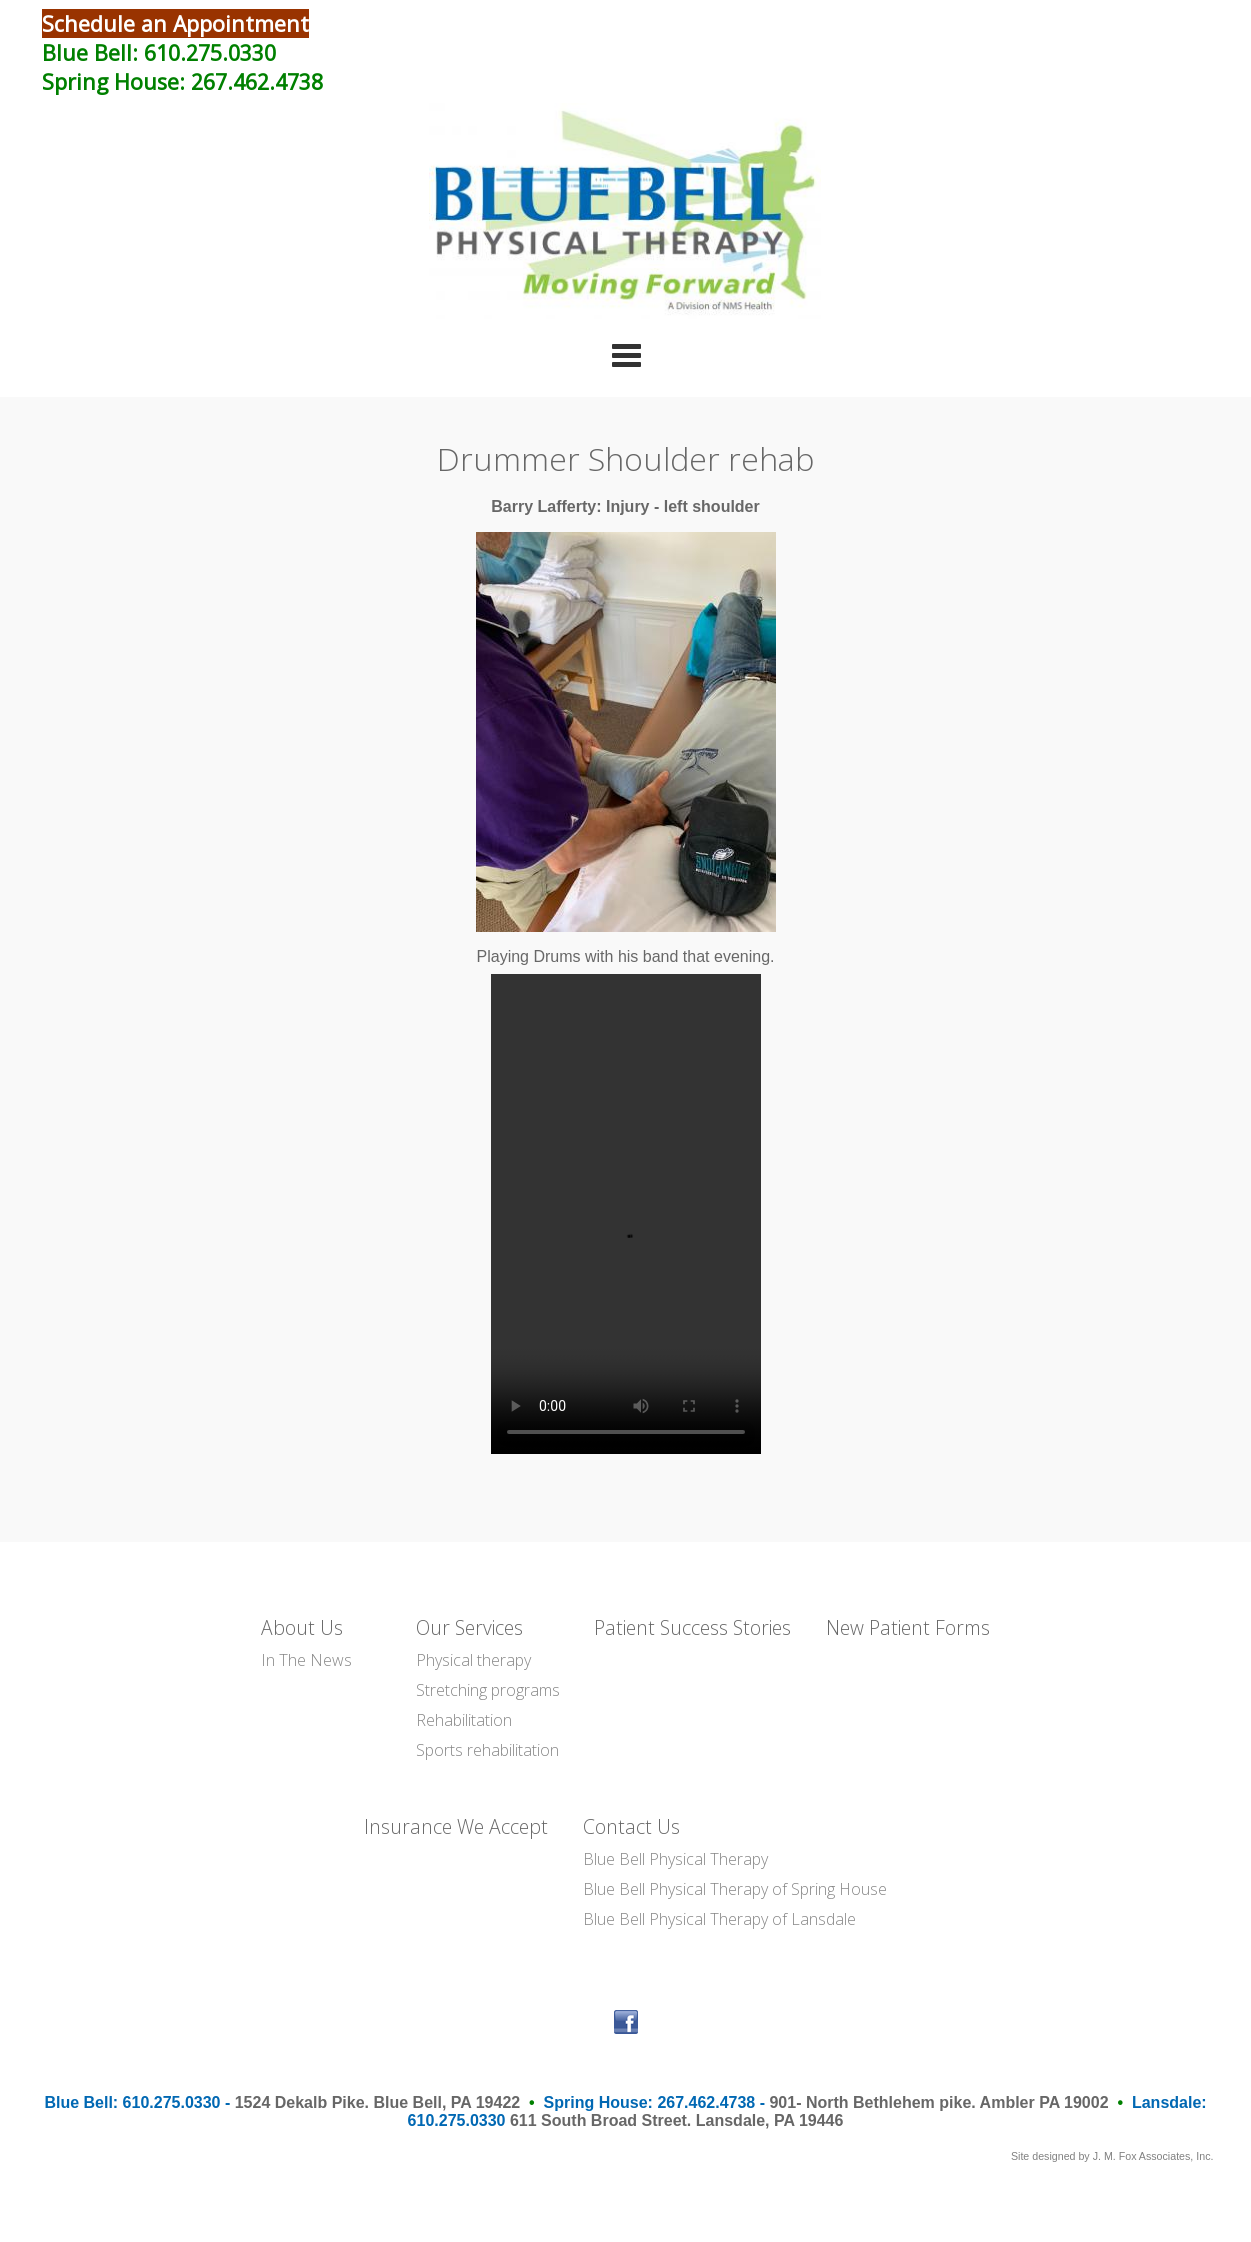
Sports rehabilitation (487, 1750)
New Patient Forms (908, 1627)
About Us (302, 1627)
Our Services (469, 1627)
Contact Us (631, 1826)
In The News (306, 1660)
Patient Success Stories (692, 1627)
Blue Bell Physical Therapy (675, 1859)
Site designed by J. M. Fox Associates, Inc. (1112, 2156)
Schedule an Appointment (175, 23)
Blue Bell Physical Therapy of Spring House (735, 1889)
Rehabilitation (464, 1720)
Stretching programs (488, 1690)
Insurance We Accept (456, 1826)
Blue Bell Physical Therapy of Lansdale (719, 1919)
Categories (626, 355)
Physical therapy (473, 1660)
